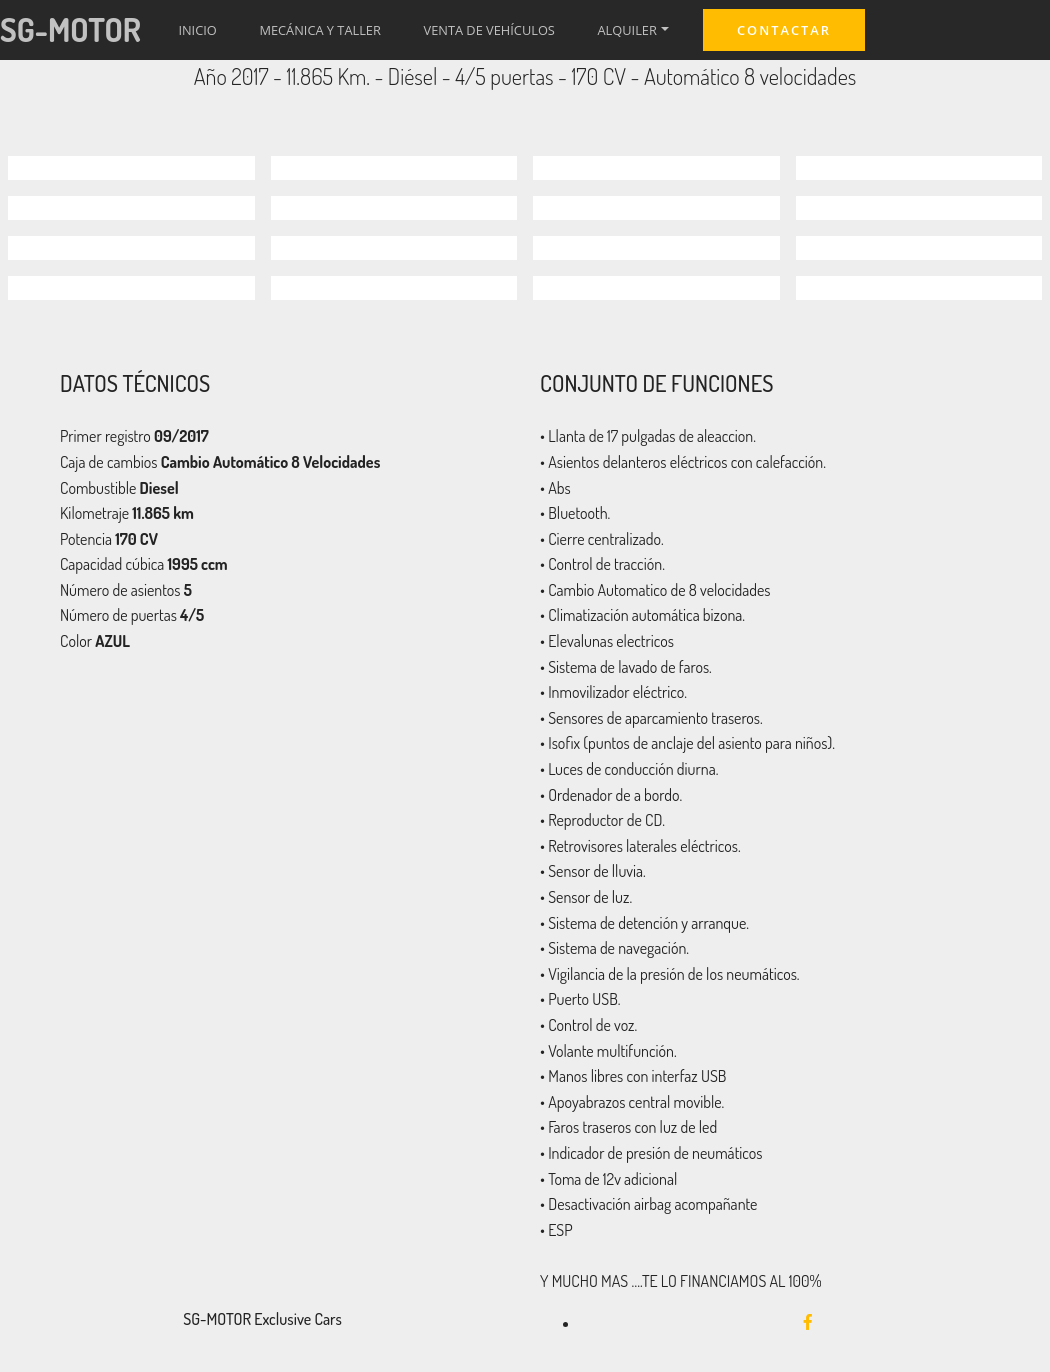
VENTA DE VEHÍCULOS (489, 30)
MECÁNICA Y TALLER (319, 30)
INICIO (197, 30)
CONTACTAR (784, 30)
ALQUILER (627, 30)
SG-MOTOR (70, 29)
